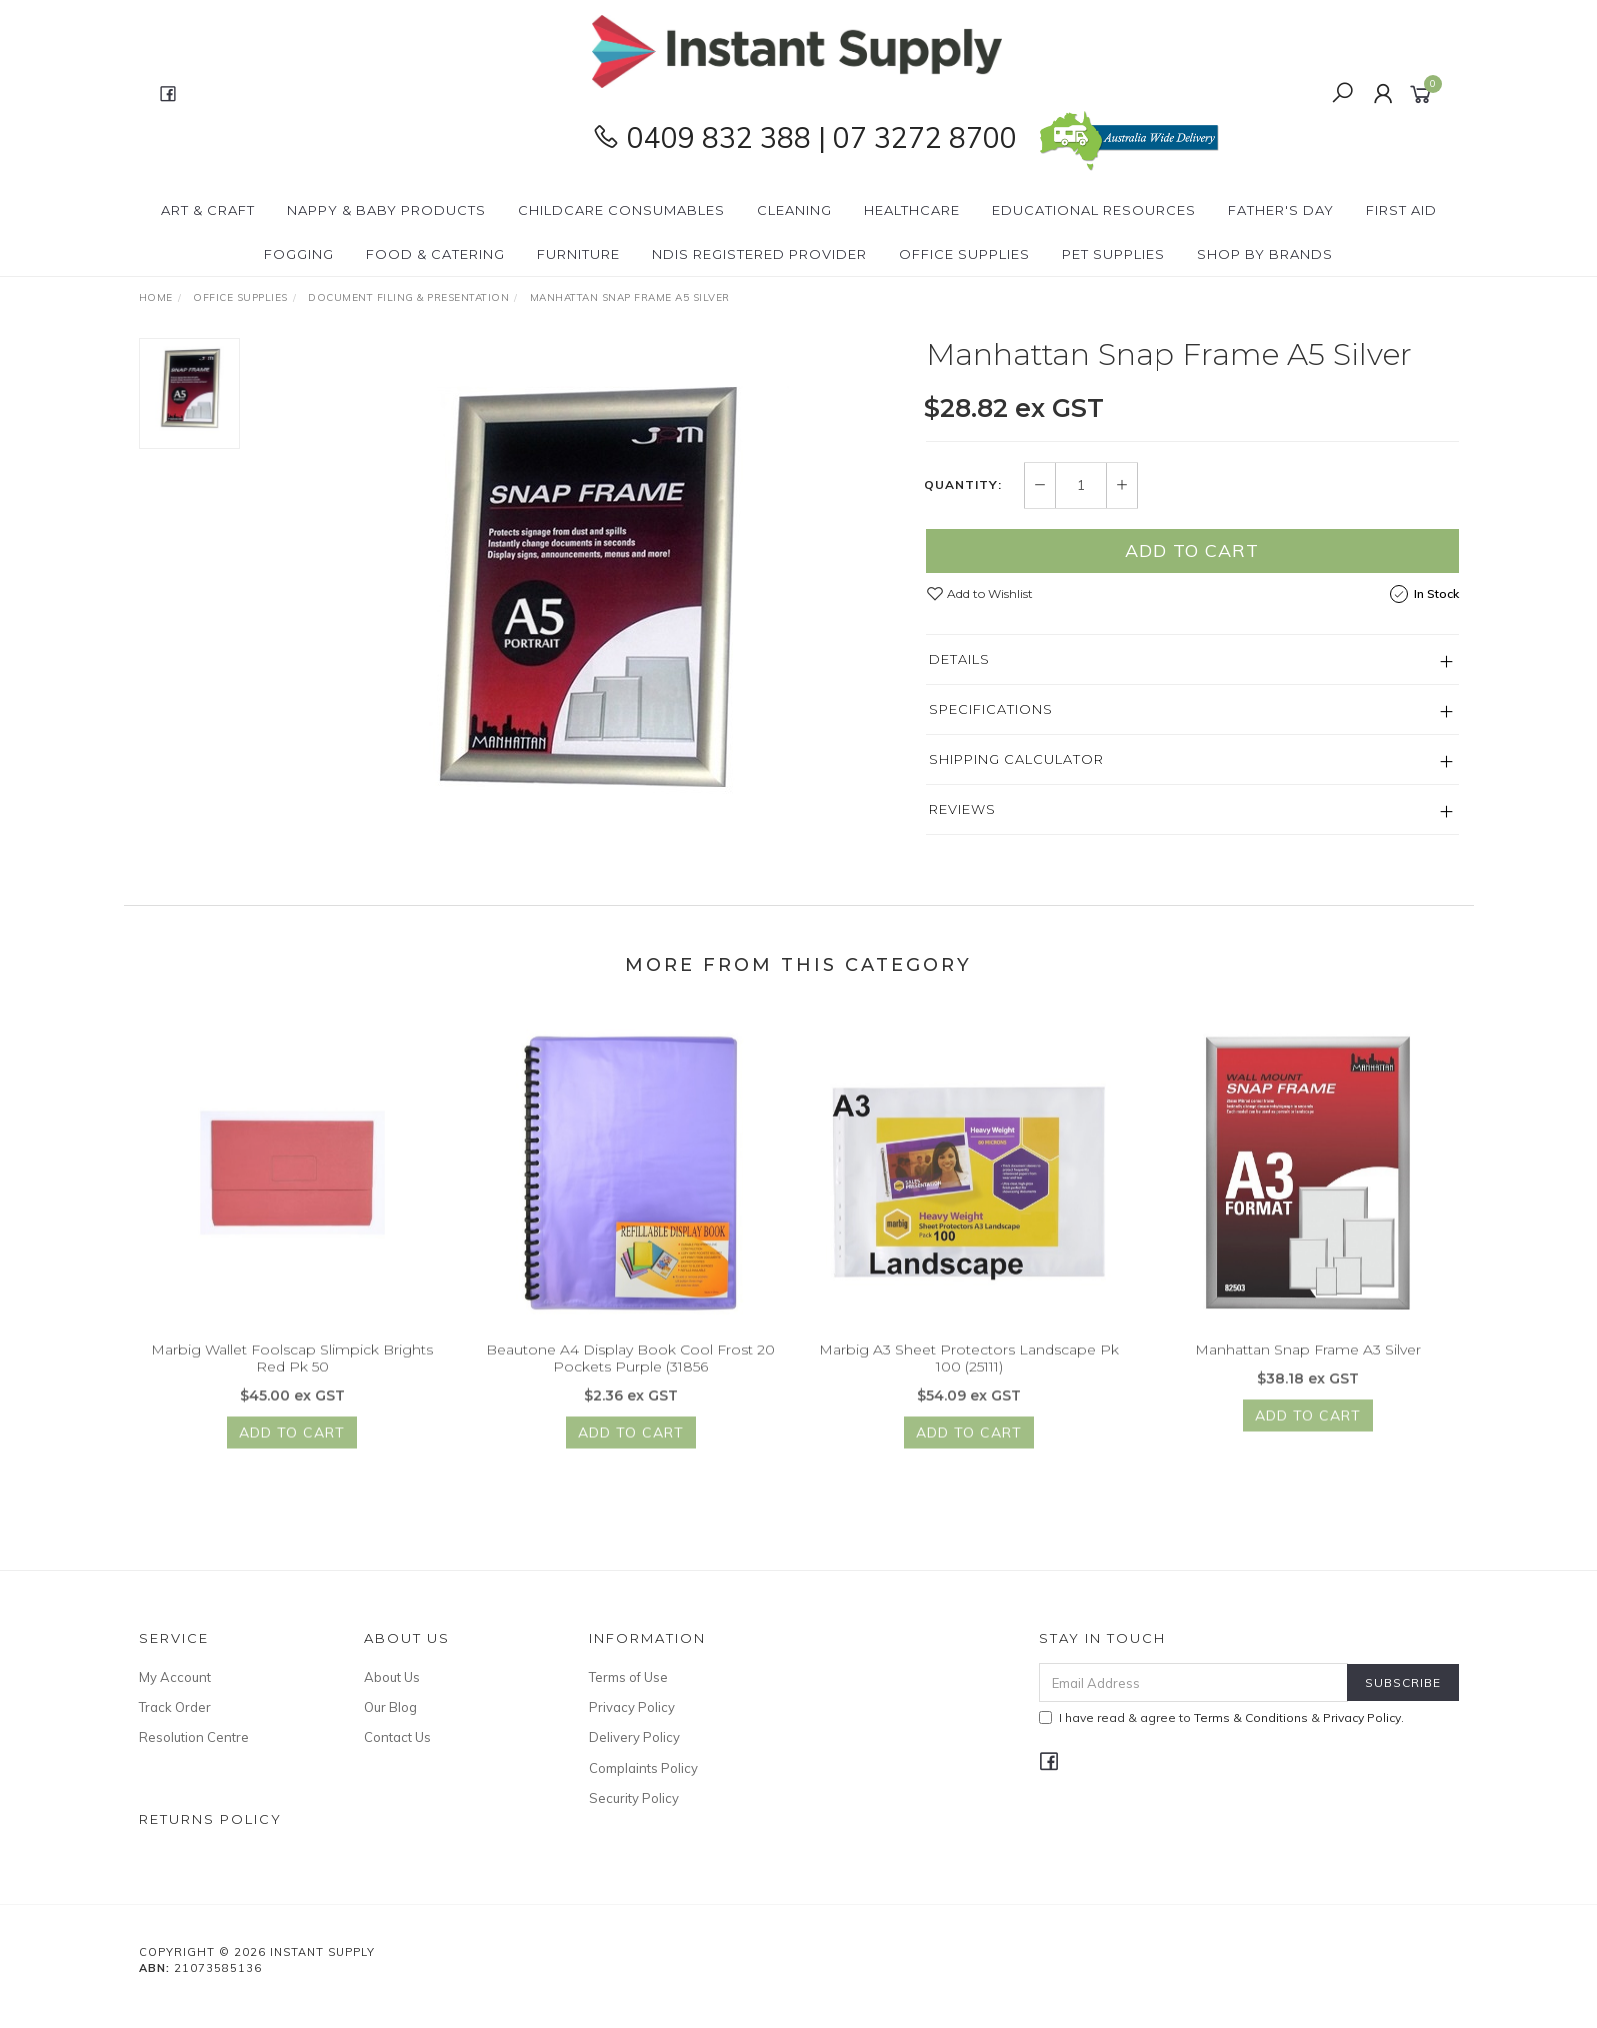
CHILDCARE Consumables (621, 210)
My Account (175, 1677)
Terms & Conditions (1251, 1717)
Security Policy (634, 1798)
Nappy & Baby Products (386, 210)
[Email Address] (1193, 1682)
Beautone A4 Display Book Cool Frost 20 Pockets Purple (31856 (630, 1374)
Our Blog (390, 1707)
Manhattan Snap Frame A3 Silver (1308, 1366)
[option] (583, 588)
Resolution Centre (194, 1737)
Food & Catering (435, 254)
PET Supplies (1113, 254)
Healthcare (912, 210)
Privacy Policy (632, 1707)
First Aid (1401, 210)
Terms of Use (628, 1677)
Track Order (175, 1707)
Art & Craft (208, 210)
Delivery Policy (634, 1737)
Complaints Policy (643, 1768)
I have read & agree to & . (1221, 1717)
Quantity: (963, 486)
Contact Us (397, 1737)
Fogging (299, 254)
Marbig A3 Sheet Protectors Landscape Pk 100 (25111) (969, 1374)
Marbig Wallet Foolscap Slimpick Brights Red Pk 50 (292, 1374)
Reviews (962, 809)
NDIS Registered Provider (759, 254)
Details (959, 659)
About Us (392, 1677)
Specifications (991, 709)
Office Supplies (964, 254)
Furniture (578, 254)
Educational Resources (1094, 210)
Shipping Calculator (1016, 759)
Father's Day (1281, 210)
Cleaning (794, 210)
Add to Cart (1192, 550)
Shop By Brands (1265, 254)
